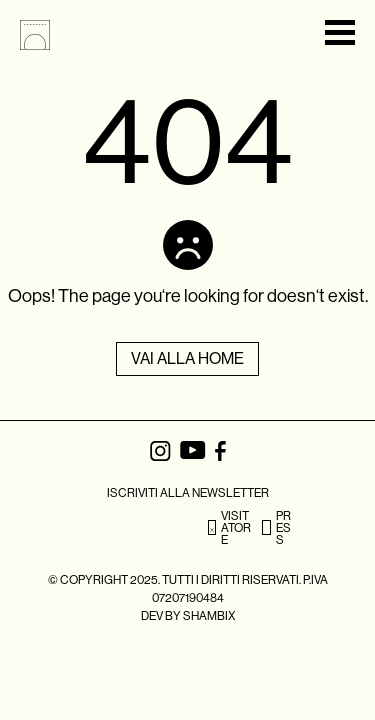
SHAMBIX (209, 616)
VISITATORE (229, 528)
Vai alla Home (187, 358)
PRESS (276, 528)
